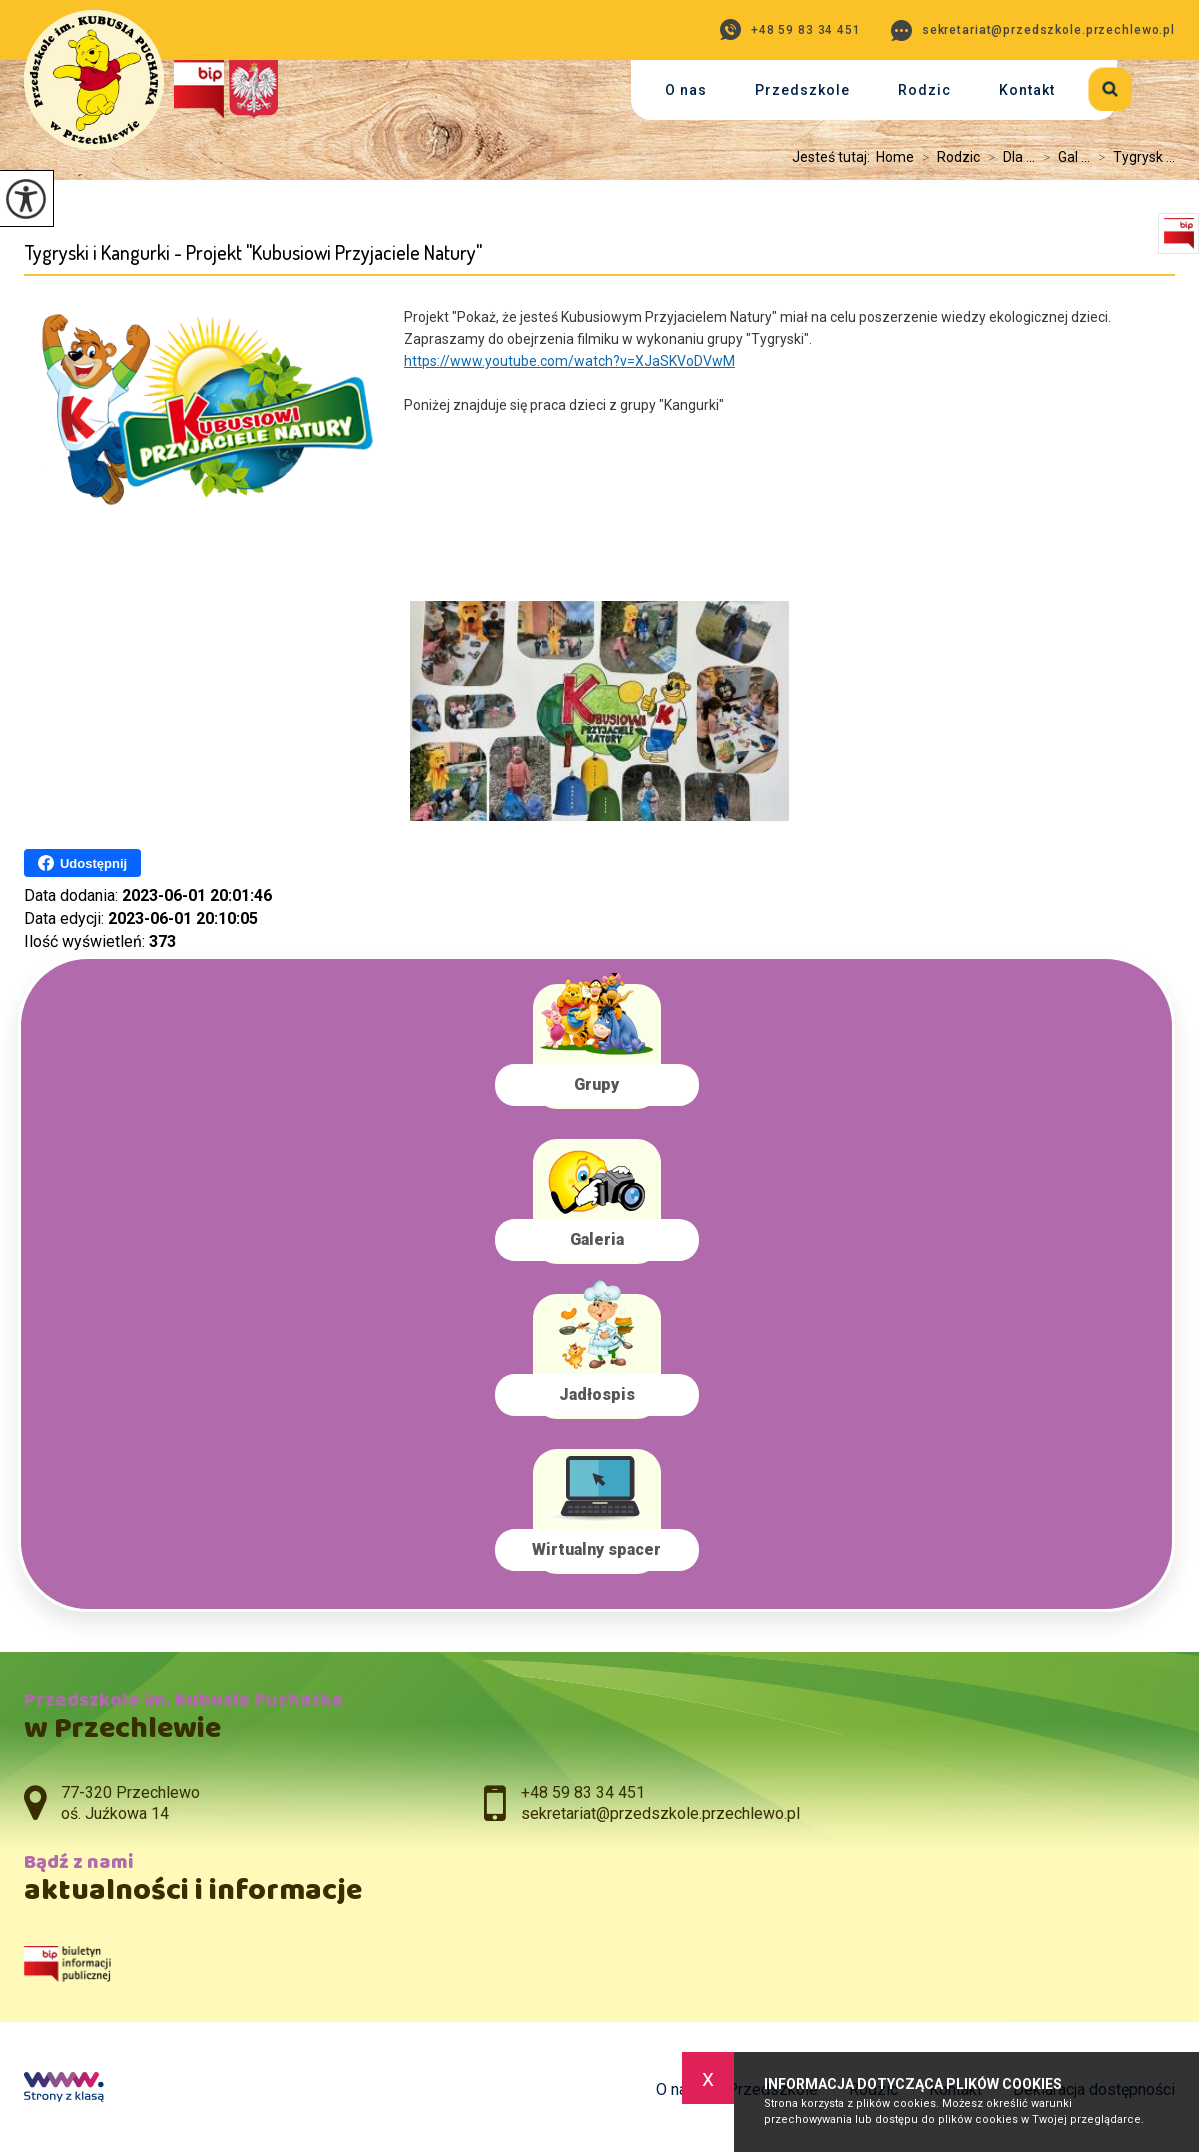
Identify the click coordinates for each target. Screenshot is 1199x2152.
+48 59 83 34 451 (790, 29)
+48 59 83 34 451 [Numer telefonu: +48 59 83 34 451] (583, 1792)
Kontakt (1027, 90)
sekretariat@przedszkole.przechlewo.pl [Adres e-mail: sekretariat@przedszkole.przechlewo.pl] (660, 1813)
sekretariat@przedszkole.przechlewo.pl (1033, 30)
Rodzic (924, 90)
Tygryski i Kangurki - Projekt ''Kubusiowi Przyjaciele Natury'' (253, 252)
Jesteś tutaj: (834, 157)
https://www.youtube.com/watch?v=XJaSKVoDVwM (569, 361)
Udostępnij (82, 863)
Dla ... (1007, 157)
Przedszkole (802, 90)
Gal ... (1062, 157)
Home (895, 157)
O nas (686, 90)
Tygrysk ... (1132, 157)
